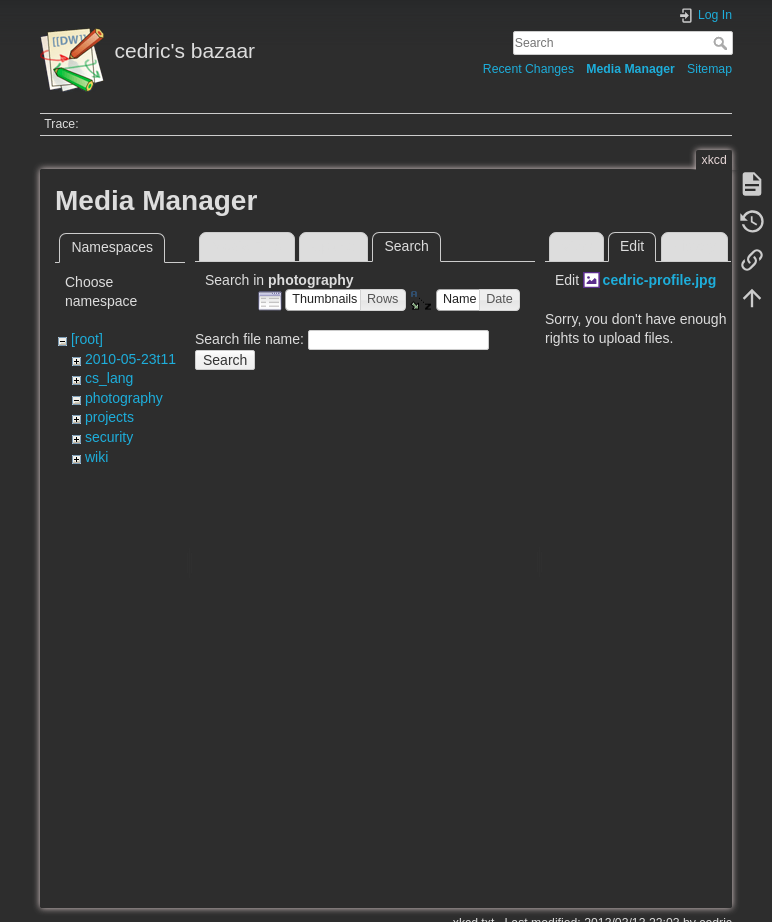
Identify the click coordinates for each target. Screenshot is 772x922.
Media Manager (630, 69)
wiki (96, 457)
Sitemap (709, 69)
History (695, 246)
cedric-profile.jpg (660, 280)
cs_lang (109, 378)
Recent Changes (528, 69)
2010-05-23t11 (130, 359)
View (576, 246)
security (109, 437)
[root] (87, 339)
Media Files (247, 246)
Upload (334, 246)
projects (109, 417)
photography (124, 398)
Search (722, 43)
